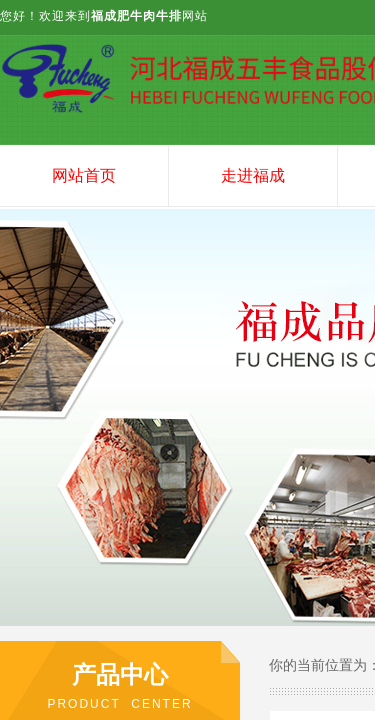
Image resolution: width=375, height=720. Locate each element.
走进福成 (253, 175)
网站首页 (84, 175)
